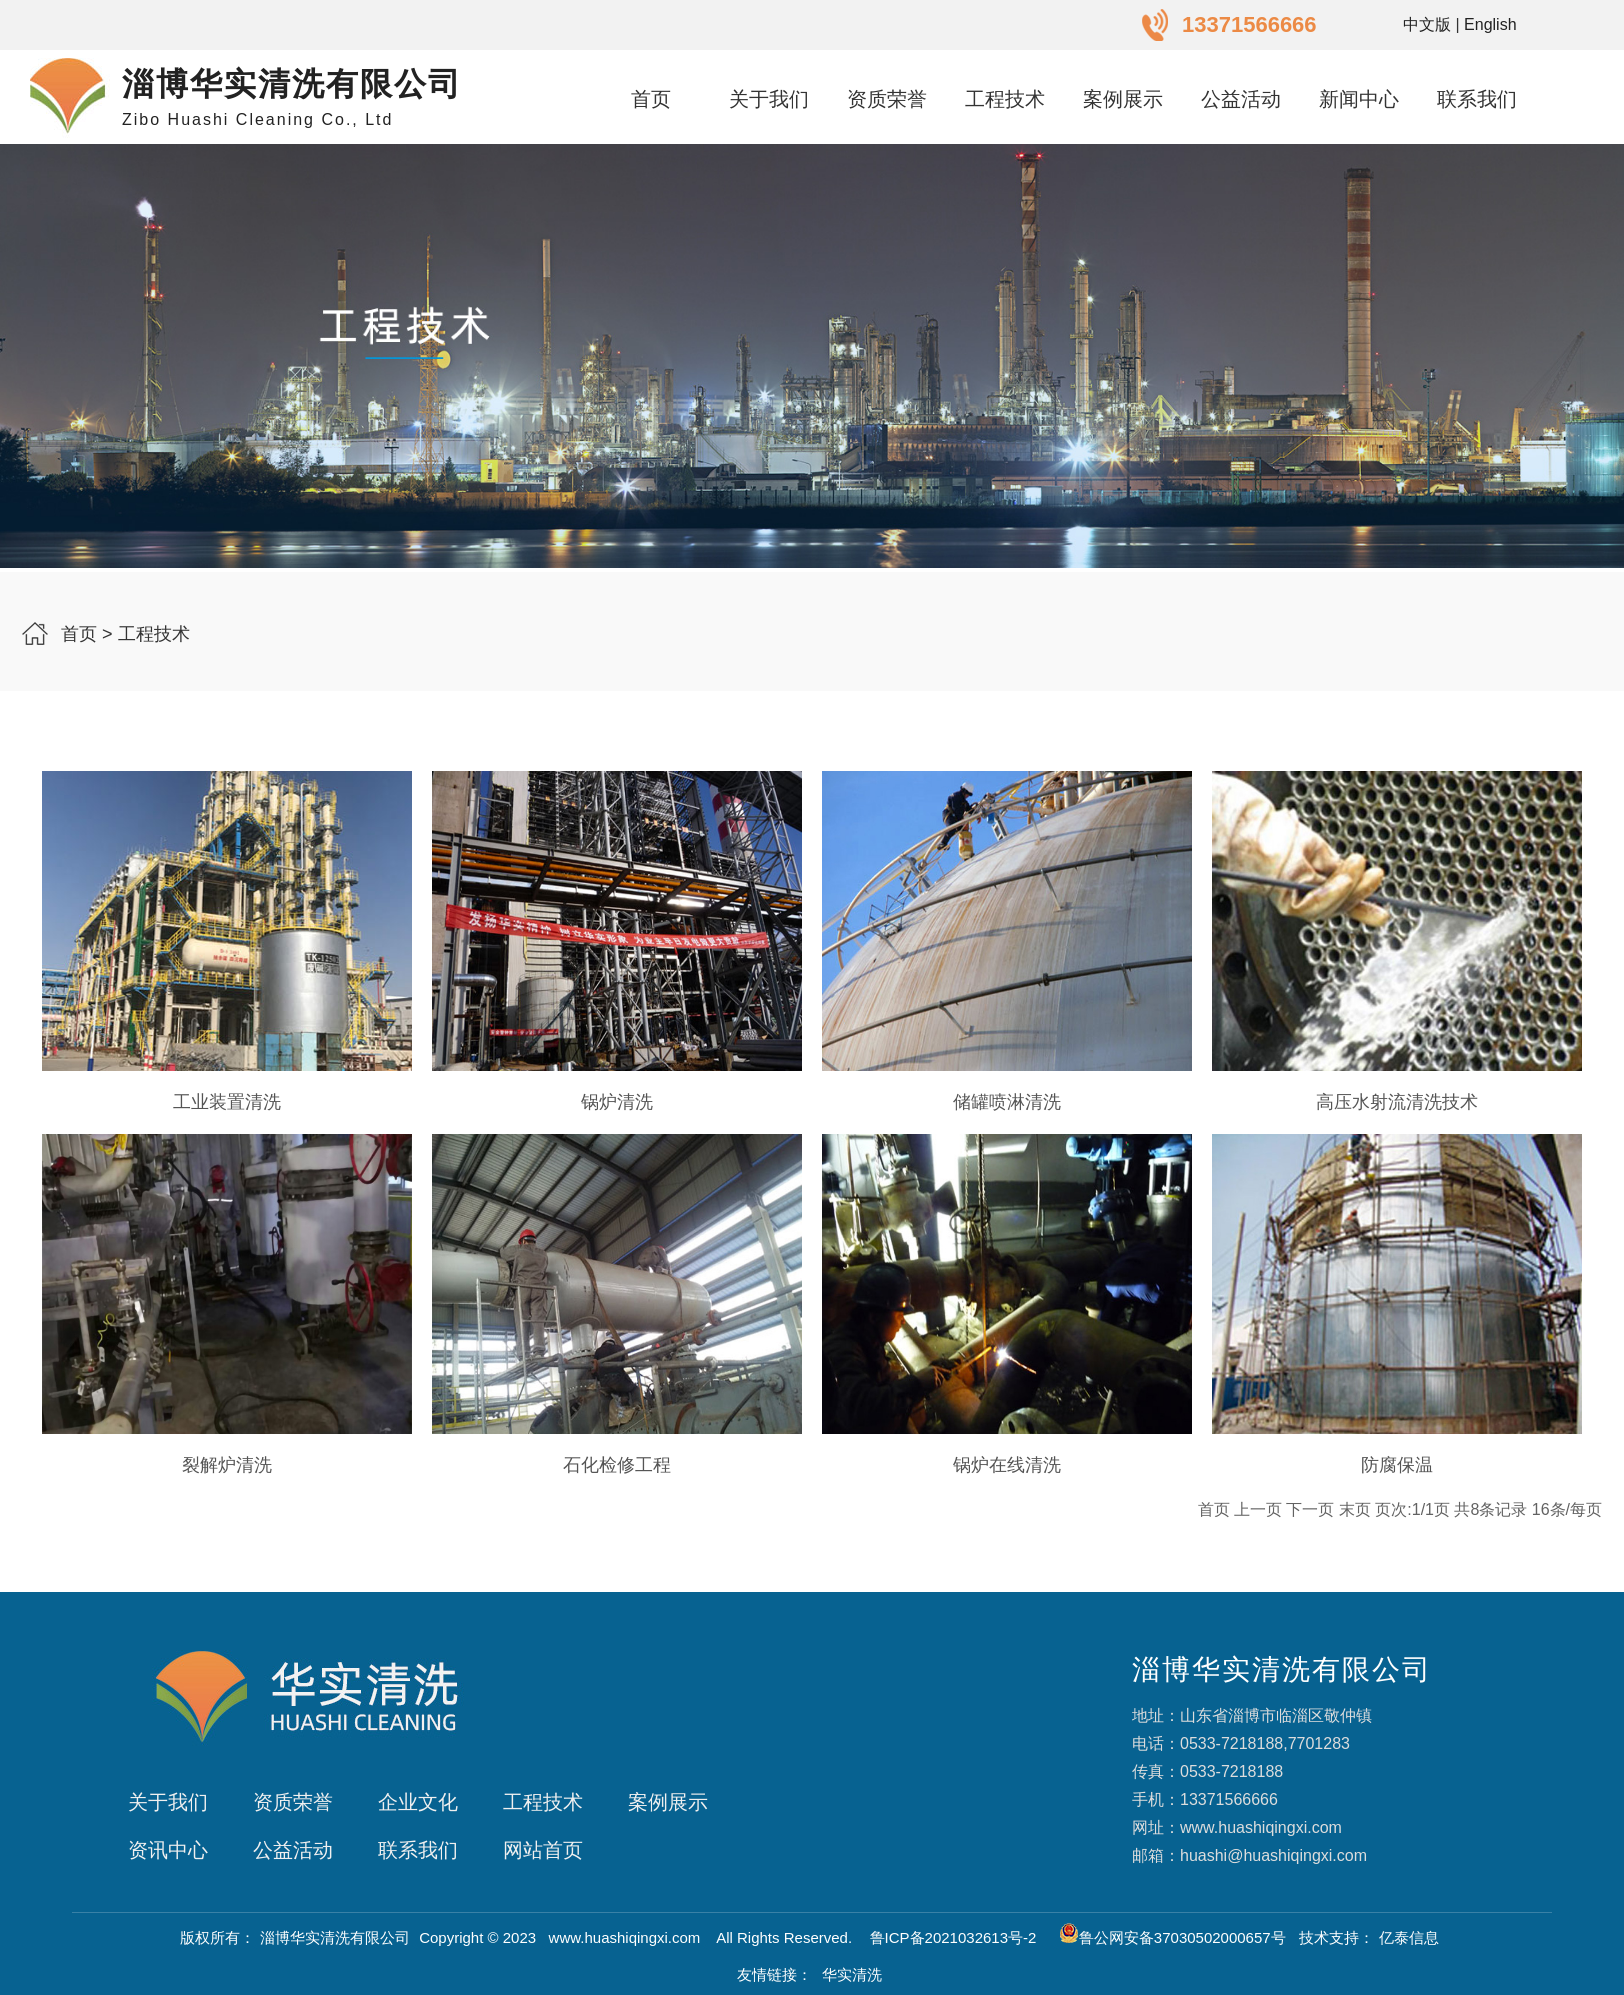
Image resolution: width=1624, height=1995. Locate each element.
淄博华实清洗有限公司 (335, 1937)
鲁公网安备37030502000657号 (1172, 1937)
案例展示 (1123, 99)
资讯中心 (168, 1850)
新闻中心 (1359, 99)
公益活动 (1241, 99)
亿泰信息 (1409, 1937)
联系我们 (1477, 99)
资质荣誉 (887, 99)
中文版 (1427, 24)
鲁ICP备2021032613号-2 (955, 1937)
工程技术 (1005, 99)
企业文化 (418, 1802)
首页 (651, 99)
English (1490, 24)
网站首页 (543, 1850)
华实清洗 (852, 1974)
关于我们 (769, 99)
